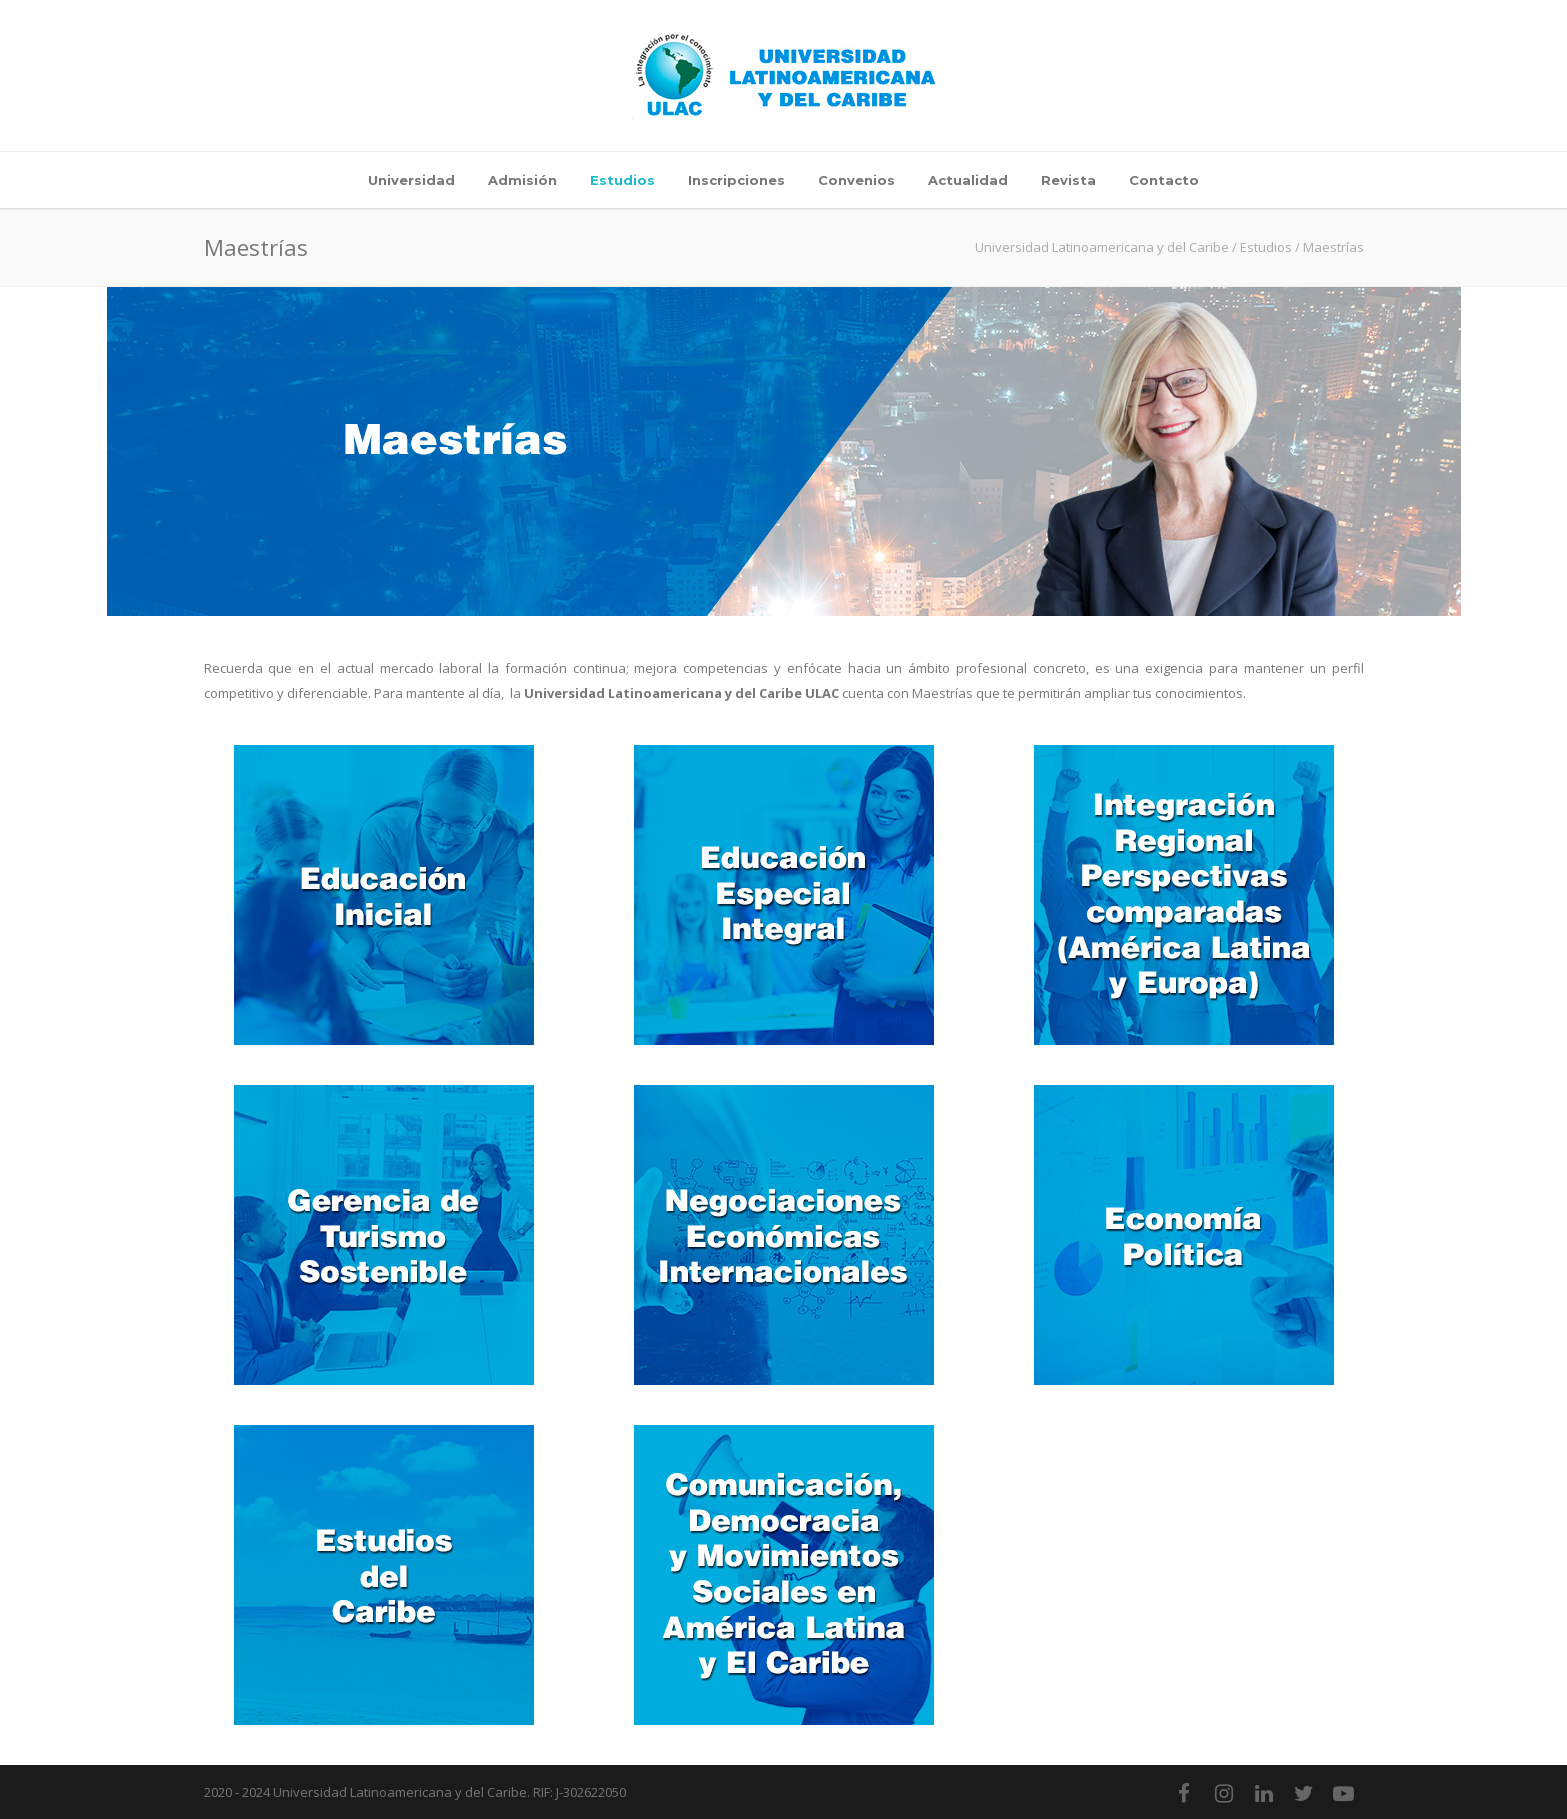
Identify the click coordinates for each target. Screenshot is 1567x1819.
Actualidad (968, 180)
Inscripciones (736, 180)
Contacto (1164, 180)
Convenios (856, 180)
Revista (1068, 180)
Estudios (622, 180)
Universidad (411, 180)
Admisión (522, 180)
